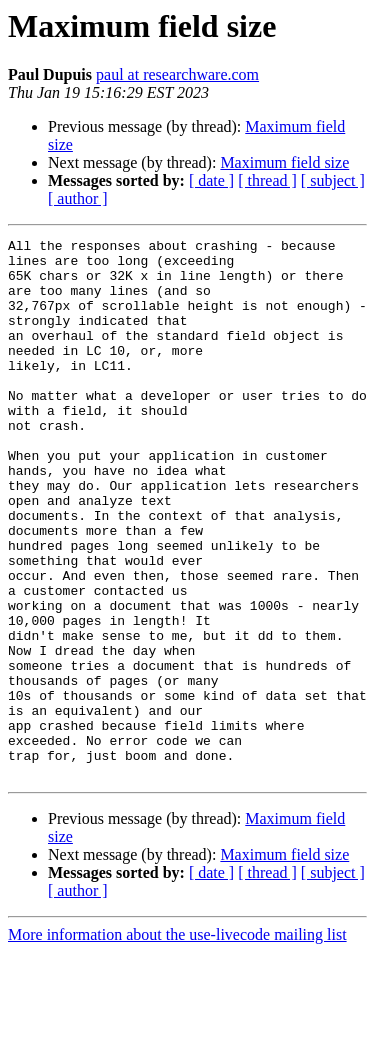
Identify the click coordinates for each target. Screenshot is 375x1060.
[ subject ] (333, 180)
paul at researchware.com (177, 74)
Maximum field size (284, 162)
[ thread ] (267, 180)
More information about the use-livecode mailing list (177, 1042)
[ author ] (78, 198)
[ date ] (211, 180)
